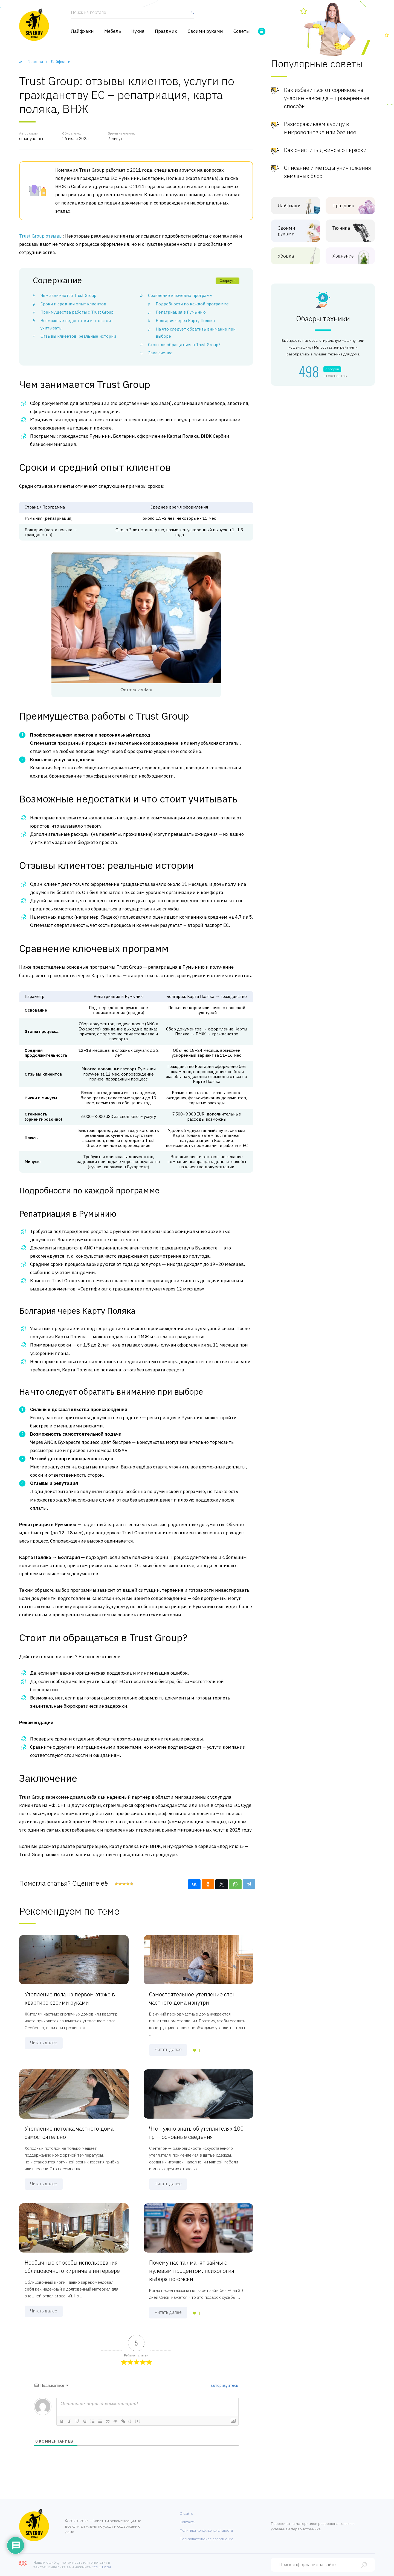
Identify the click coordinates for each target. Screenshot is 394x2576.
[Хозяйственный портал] (34, 24)
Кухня (137, 31)
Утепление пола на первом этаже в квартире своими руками (70, 1998)
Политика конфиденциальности (206, 2530)
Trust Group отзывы (41, 236)
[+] (138, 2421)
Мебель (112, 31)
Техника (346, 228)
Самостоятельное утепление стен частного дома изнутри (192, 1998)
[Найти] (191, 15)
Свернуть (227, 280)
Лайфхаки (82, 31)
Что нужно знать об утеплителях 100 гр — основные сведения (196, 2132)
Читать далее (43, 2042)
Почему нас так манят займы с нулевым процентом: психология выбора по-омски (191, 2271)
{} (130, 2421)
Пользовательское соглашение (206, 2539)
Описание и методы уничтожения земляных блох (327, 172)
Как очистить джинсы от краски (325, 150)
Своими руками (205, 31)
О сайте (186, 2513)
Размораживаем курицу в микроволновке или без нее (320, 128)
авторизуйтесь (224, 2385)
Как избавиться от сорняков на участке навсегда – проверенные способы (326, 98)
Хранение (346, 256)
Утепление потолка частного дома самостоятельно (69, 2132)
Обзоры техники (323, 318)
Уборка (291, 256)
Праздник (166, 31)
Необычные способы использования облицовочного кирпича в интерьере (72, 2266)
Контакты (188, 2522)
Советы (241, 31)
